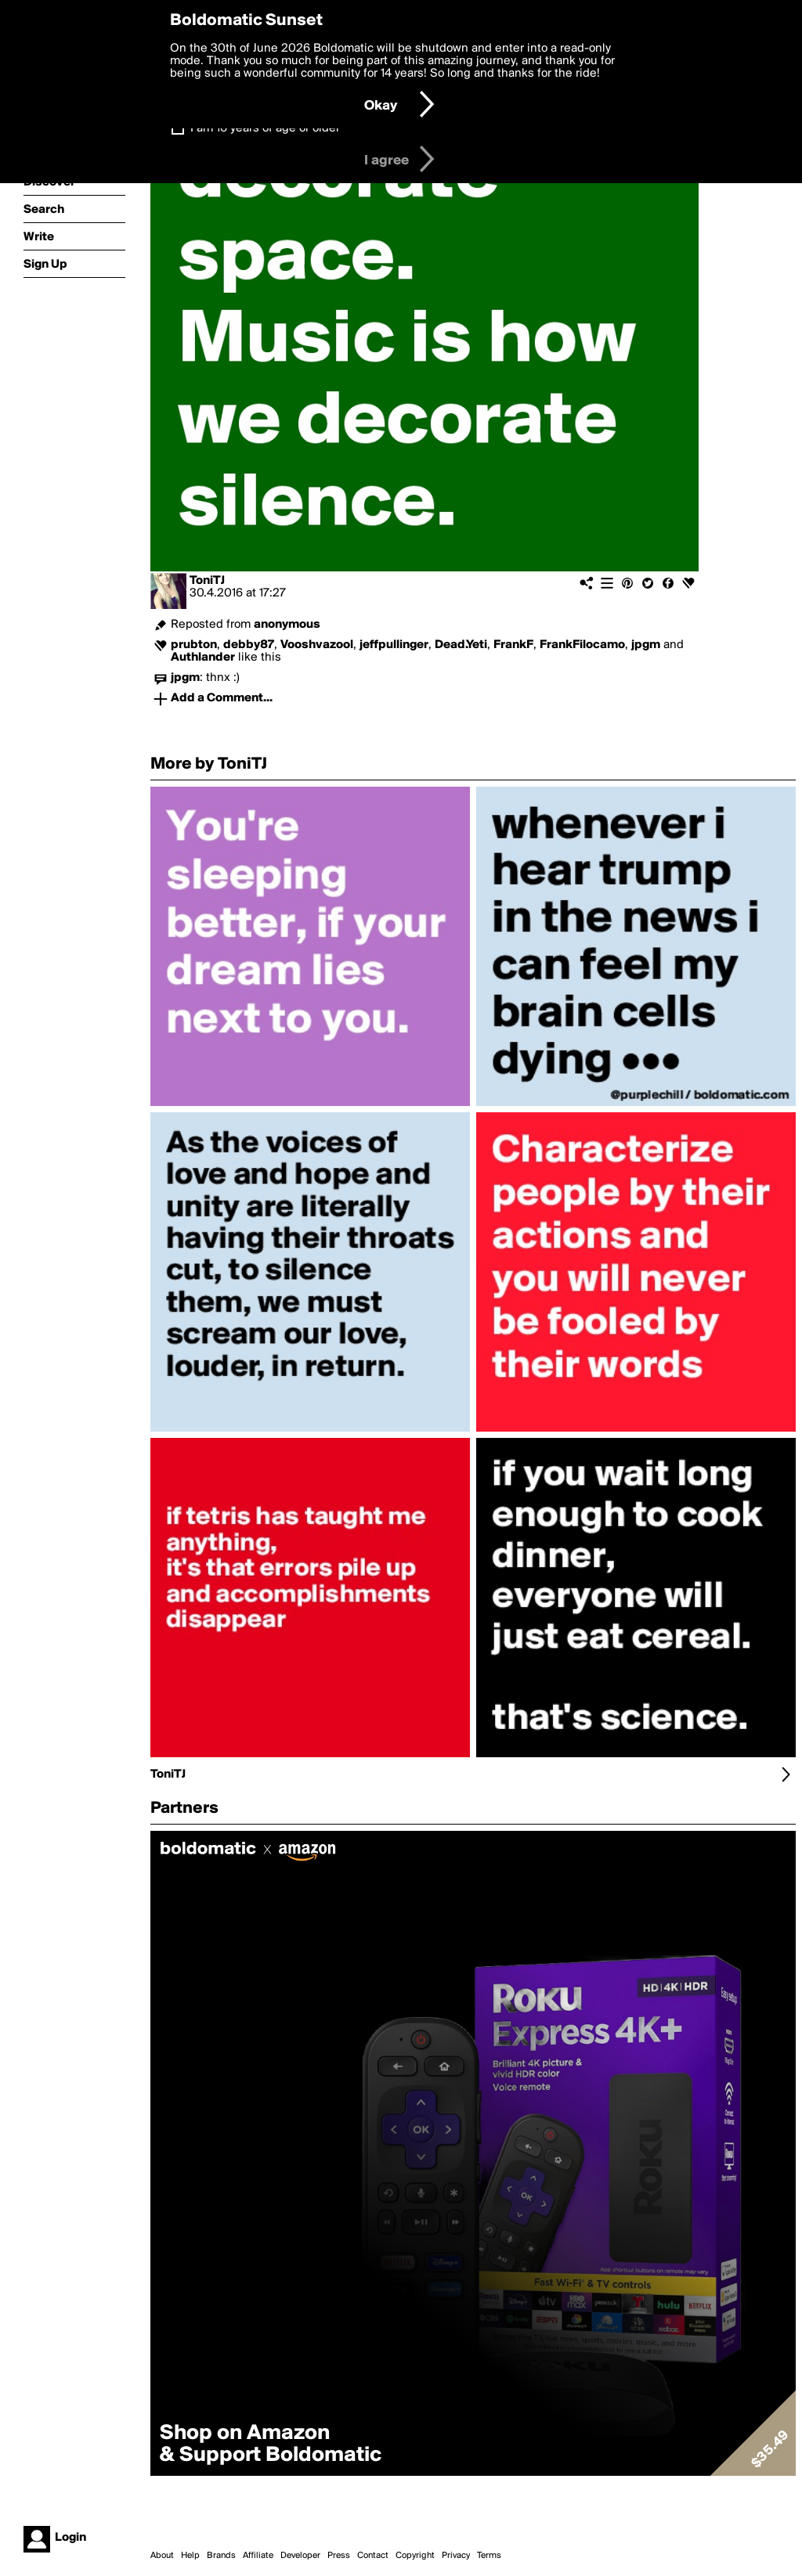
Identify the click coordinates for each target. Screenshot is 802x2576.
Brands (221, 2555)
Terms (489, 2555)
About (162, 2555)
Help (190, 2555)
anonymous (287, 624)
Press (338, 2555)
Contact (372, 2555)
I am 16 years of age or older (265, 128)
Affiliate (258, 2555)
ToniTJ (207, 581)
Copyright (415, 2555)
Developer (300, 2555)
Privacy (456, 2555)
